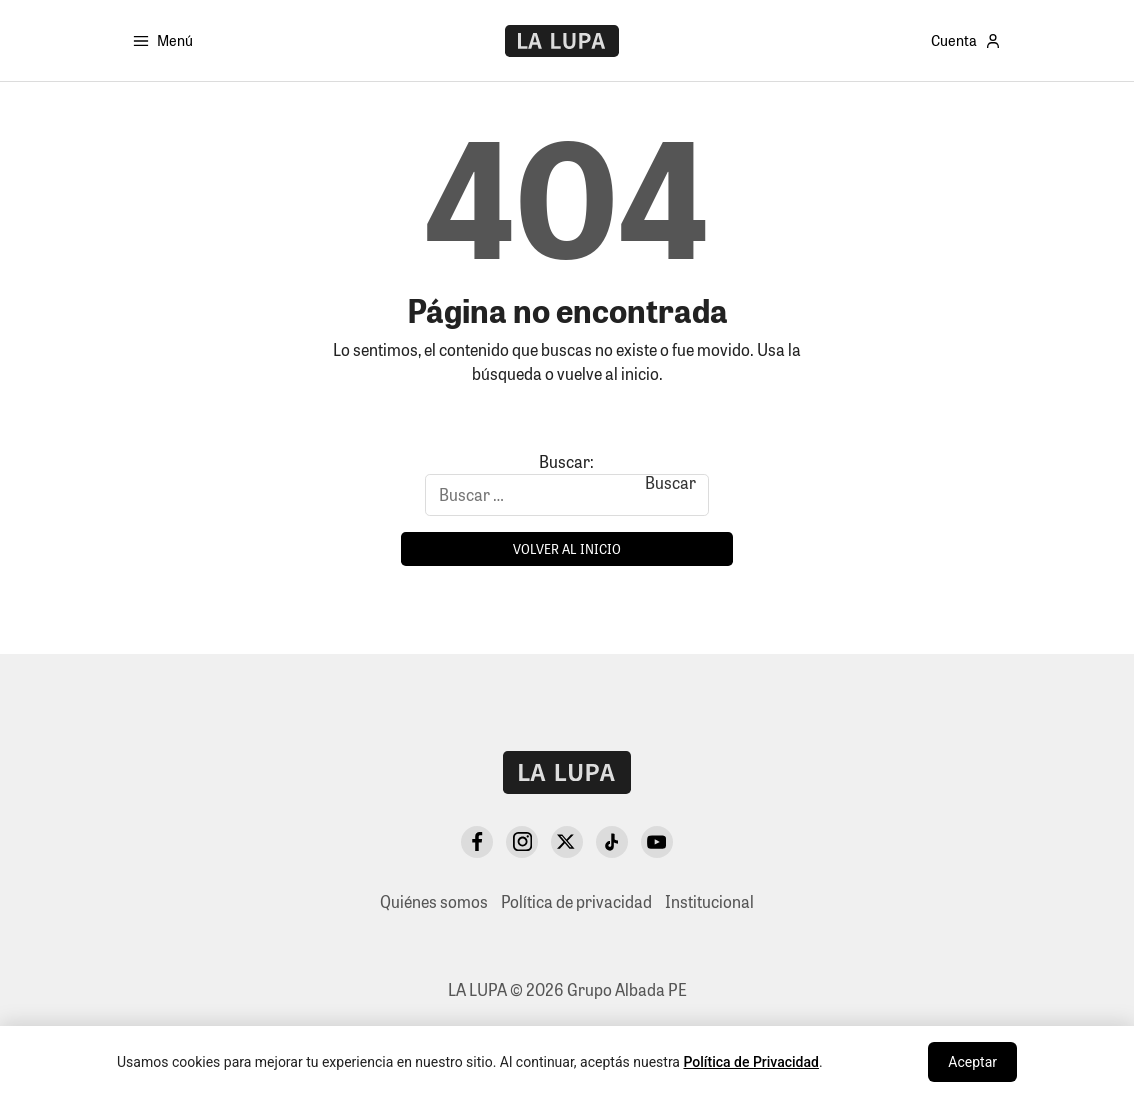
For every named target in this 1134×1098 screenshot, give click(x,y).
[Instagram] (522, 842)
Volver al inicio (567, 548)
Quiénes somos (434, 901)
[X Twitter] (567, 842)
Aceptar (972, 1062)
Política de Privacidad (751, 1062)
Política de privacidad (576, 901)
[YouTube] (657, 842)
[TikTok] (612, 842)
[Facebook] (477, 842)
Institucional (709, 901)
